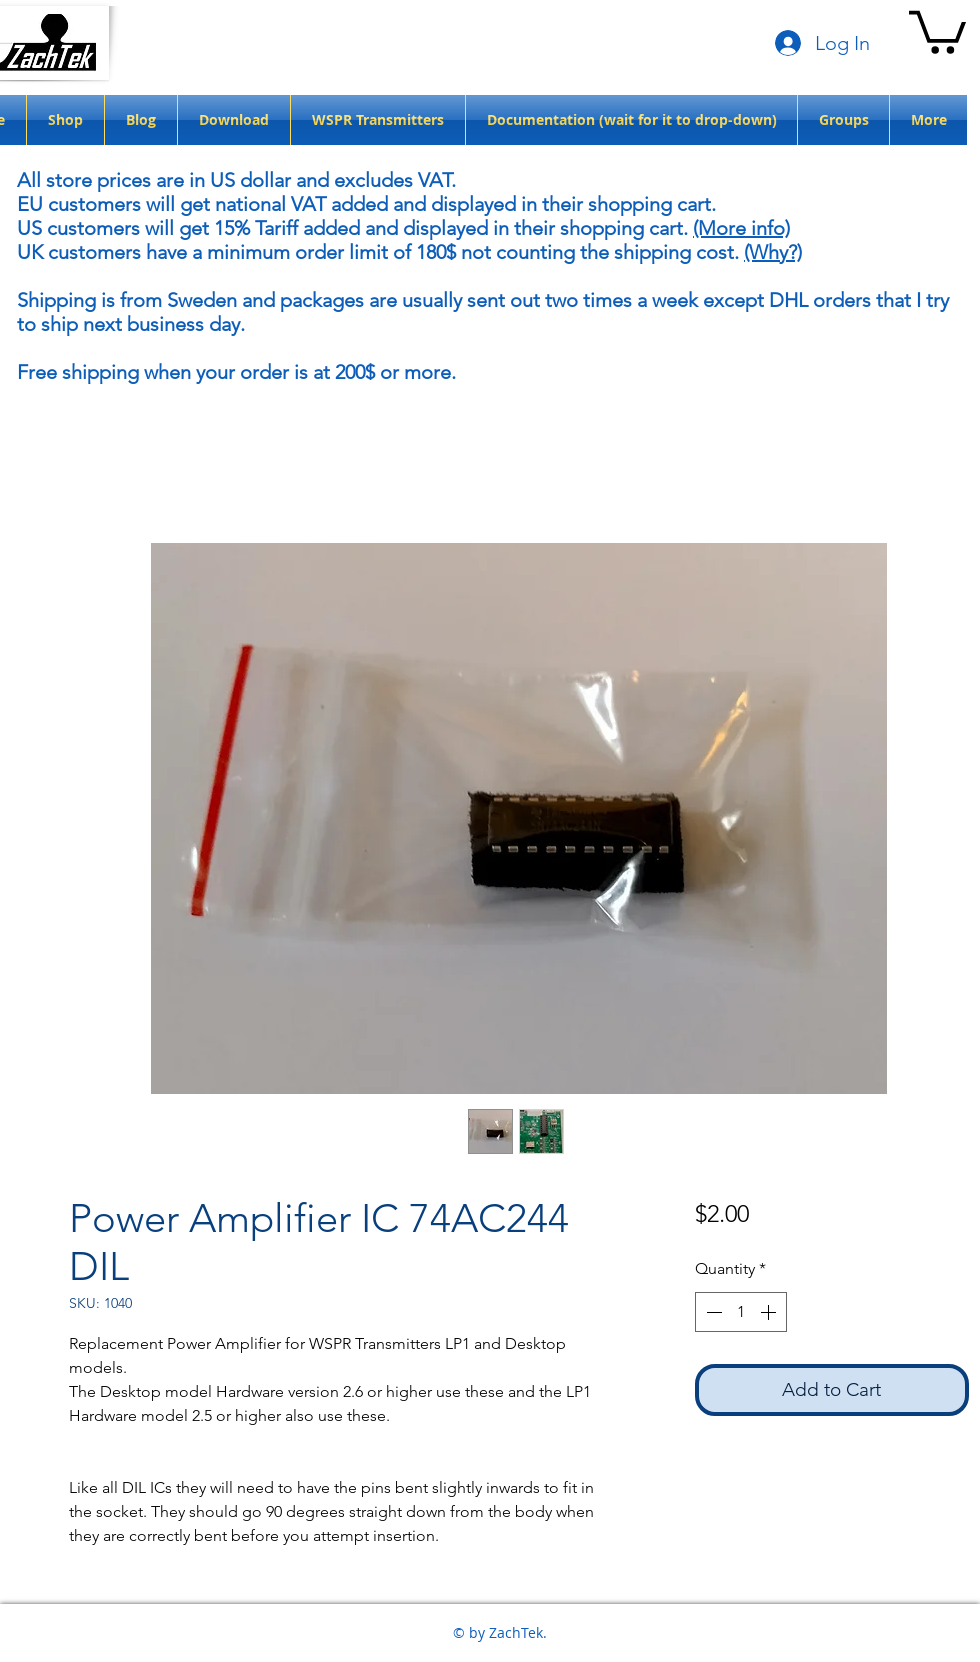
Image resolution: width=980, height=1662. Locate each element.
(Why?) (773, 252)
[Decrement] (712, 1312)
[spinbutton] (741, 1312)
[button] (937, 30)
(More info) (741, 228)
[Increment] (770, 1312)
